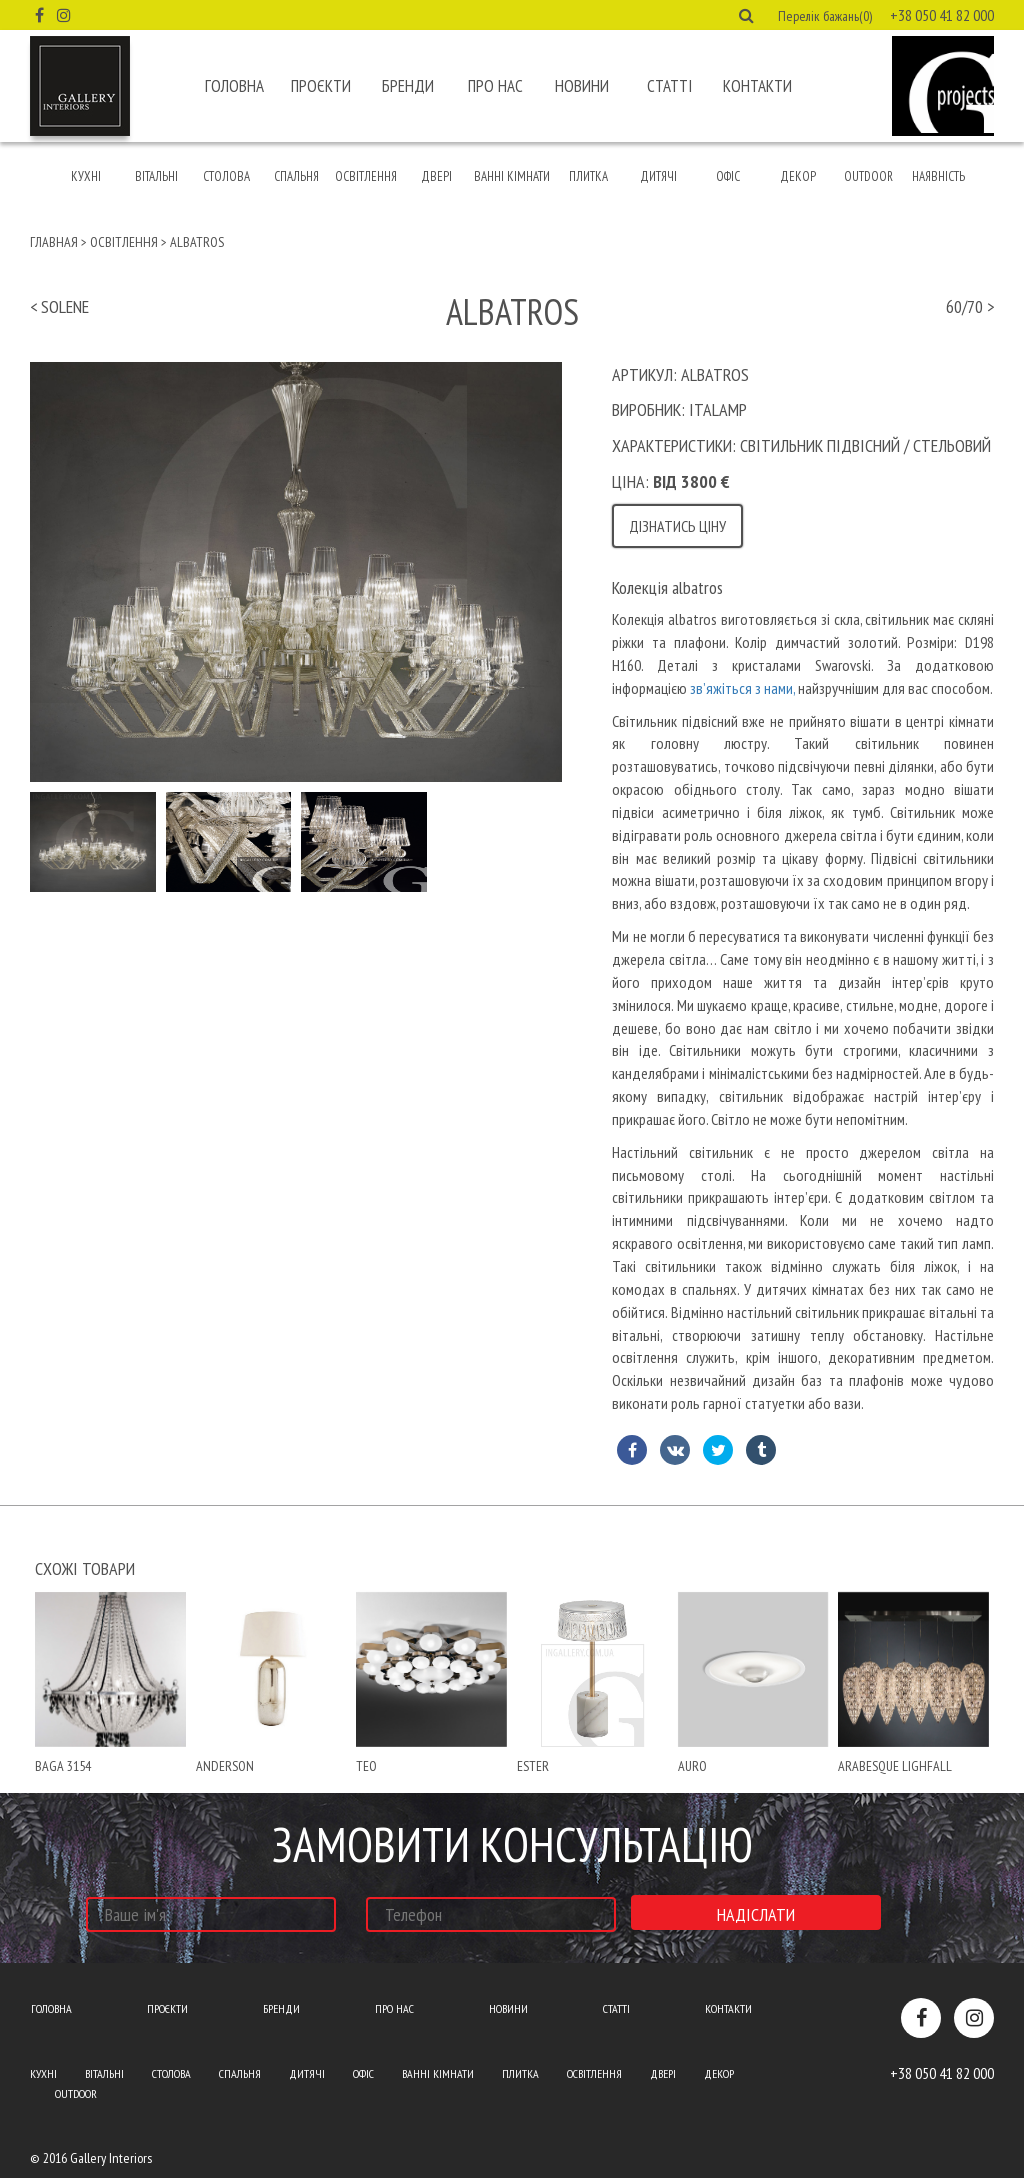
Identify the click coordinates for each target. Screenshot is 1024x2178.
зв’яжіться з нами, (742, 688)
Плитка (588, 176)
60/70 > (970, 306)
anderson (225, 1766)
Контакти (757, 86)
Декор (798, 176)
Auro (692, 1766)
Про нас (495, 86)
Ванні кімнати (512, 176)
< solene (59, 306)
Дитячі (658, 176)
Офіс (728, 176)
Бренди (408, 86)
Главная (54, 242)
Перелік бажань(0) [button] (825, 16)
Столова (226, 176)
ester (533, 1766)
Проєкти (321, 86)
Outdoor (868, 176)
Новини (582, 86)
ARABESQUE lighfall (895, 1766)
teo (366, 1766)
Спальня (296, 176)
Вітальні (156, 176)
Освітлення (366, 176)
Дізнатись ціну (677, 526)
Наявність (938, 176)
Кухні (86, 176)
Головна (234, 86)
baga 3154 (63, 1766)
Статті (669, 86)
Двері (436, 176)
